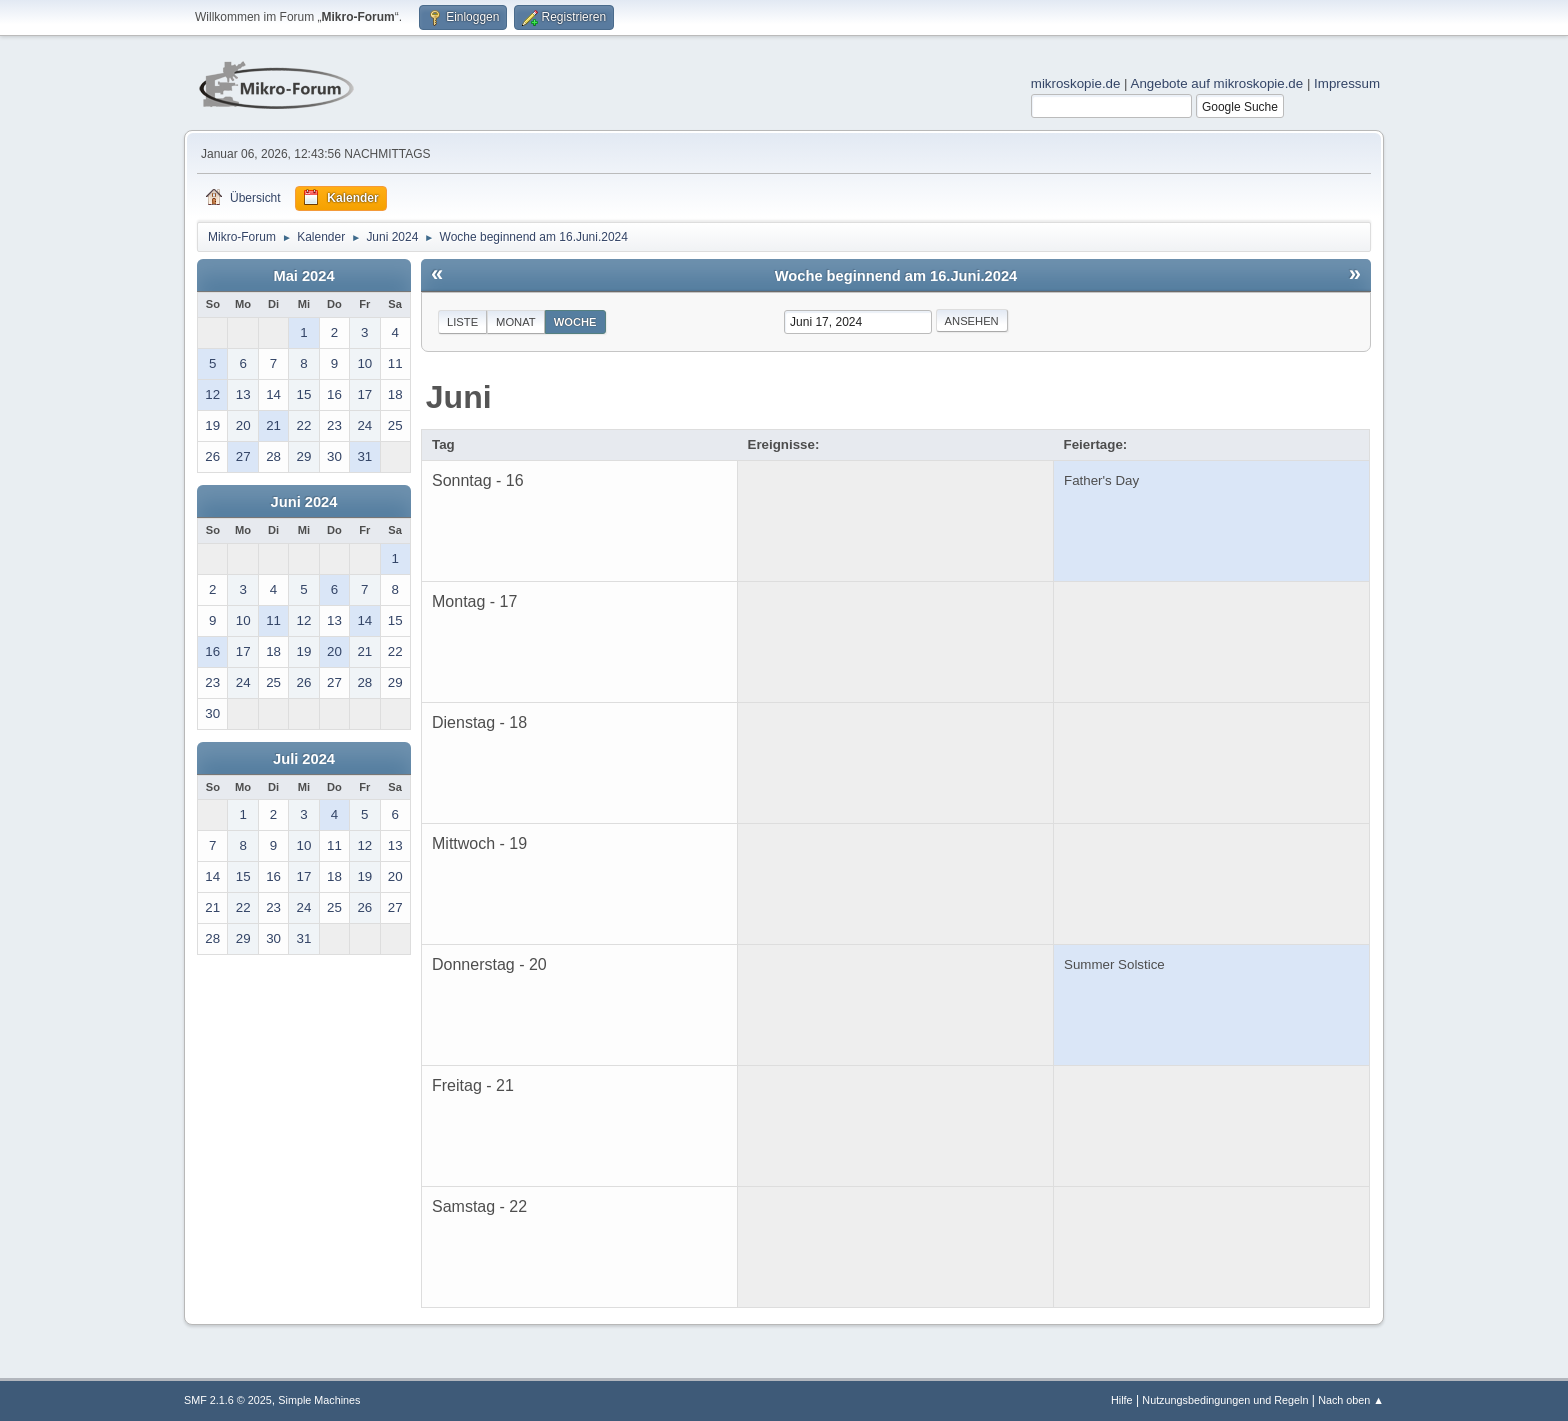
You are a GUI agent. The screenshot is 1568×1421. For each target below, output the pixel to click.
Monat (516, 322)
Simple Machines (319, 1400)
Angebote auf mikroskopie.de (1217, 83)
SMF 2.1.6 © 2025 (228, 1400)
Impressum (1347, 83)
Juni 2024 (304, 502)
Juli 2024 (304, 759)
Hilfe (1122, 1400)
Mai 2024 (303, 276)
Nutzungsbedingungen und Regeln (1225, 1400)
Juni (459, 397)
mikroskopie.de (1076, 83)
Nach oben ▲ (1351, 1400)
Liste (462, 322)
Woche (575, 322)
